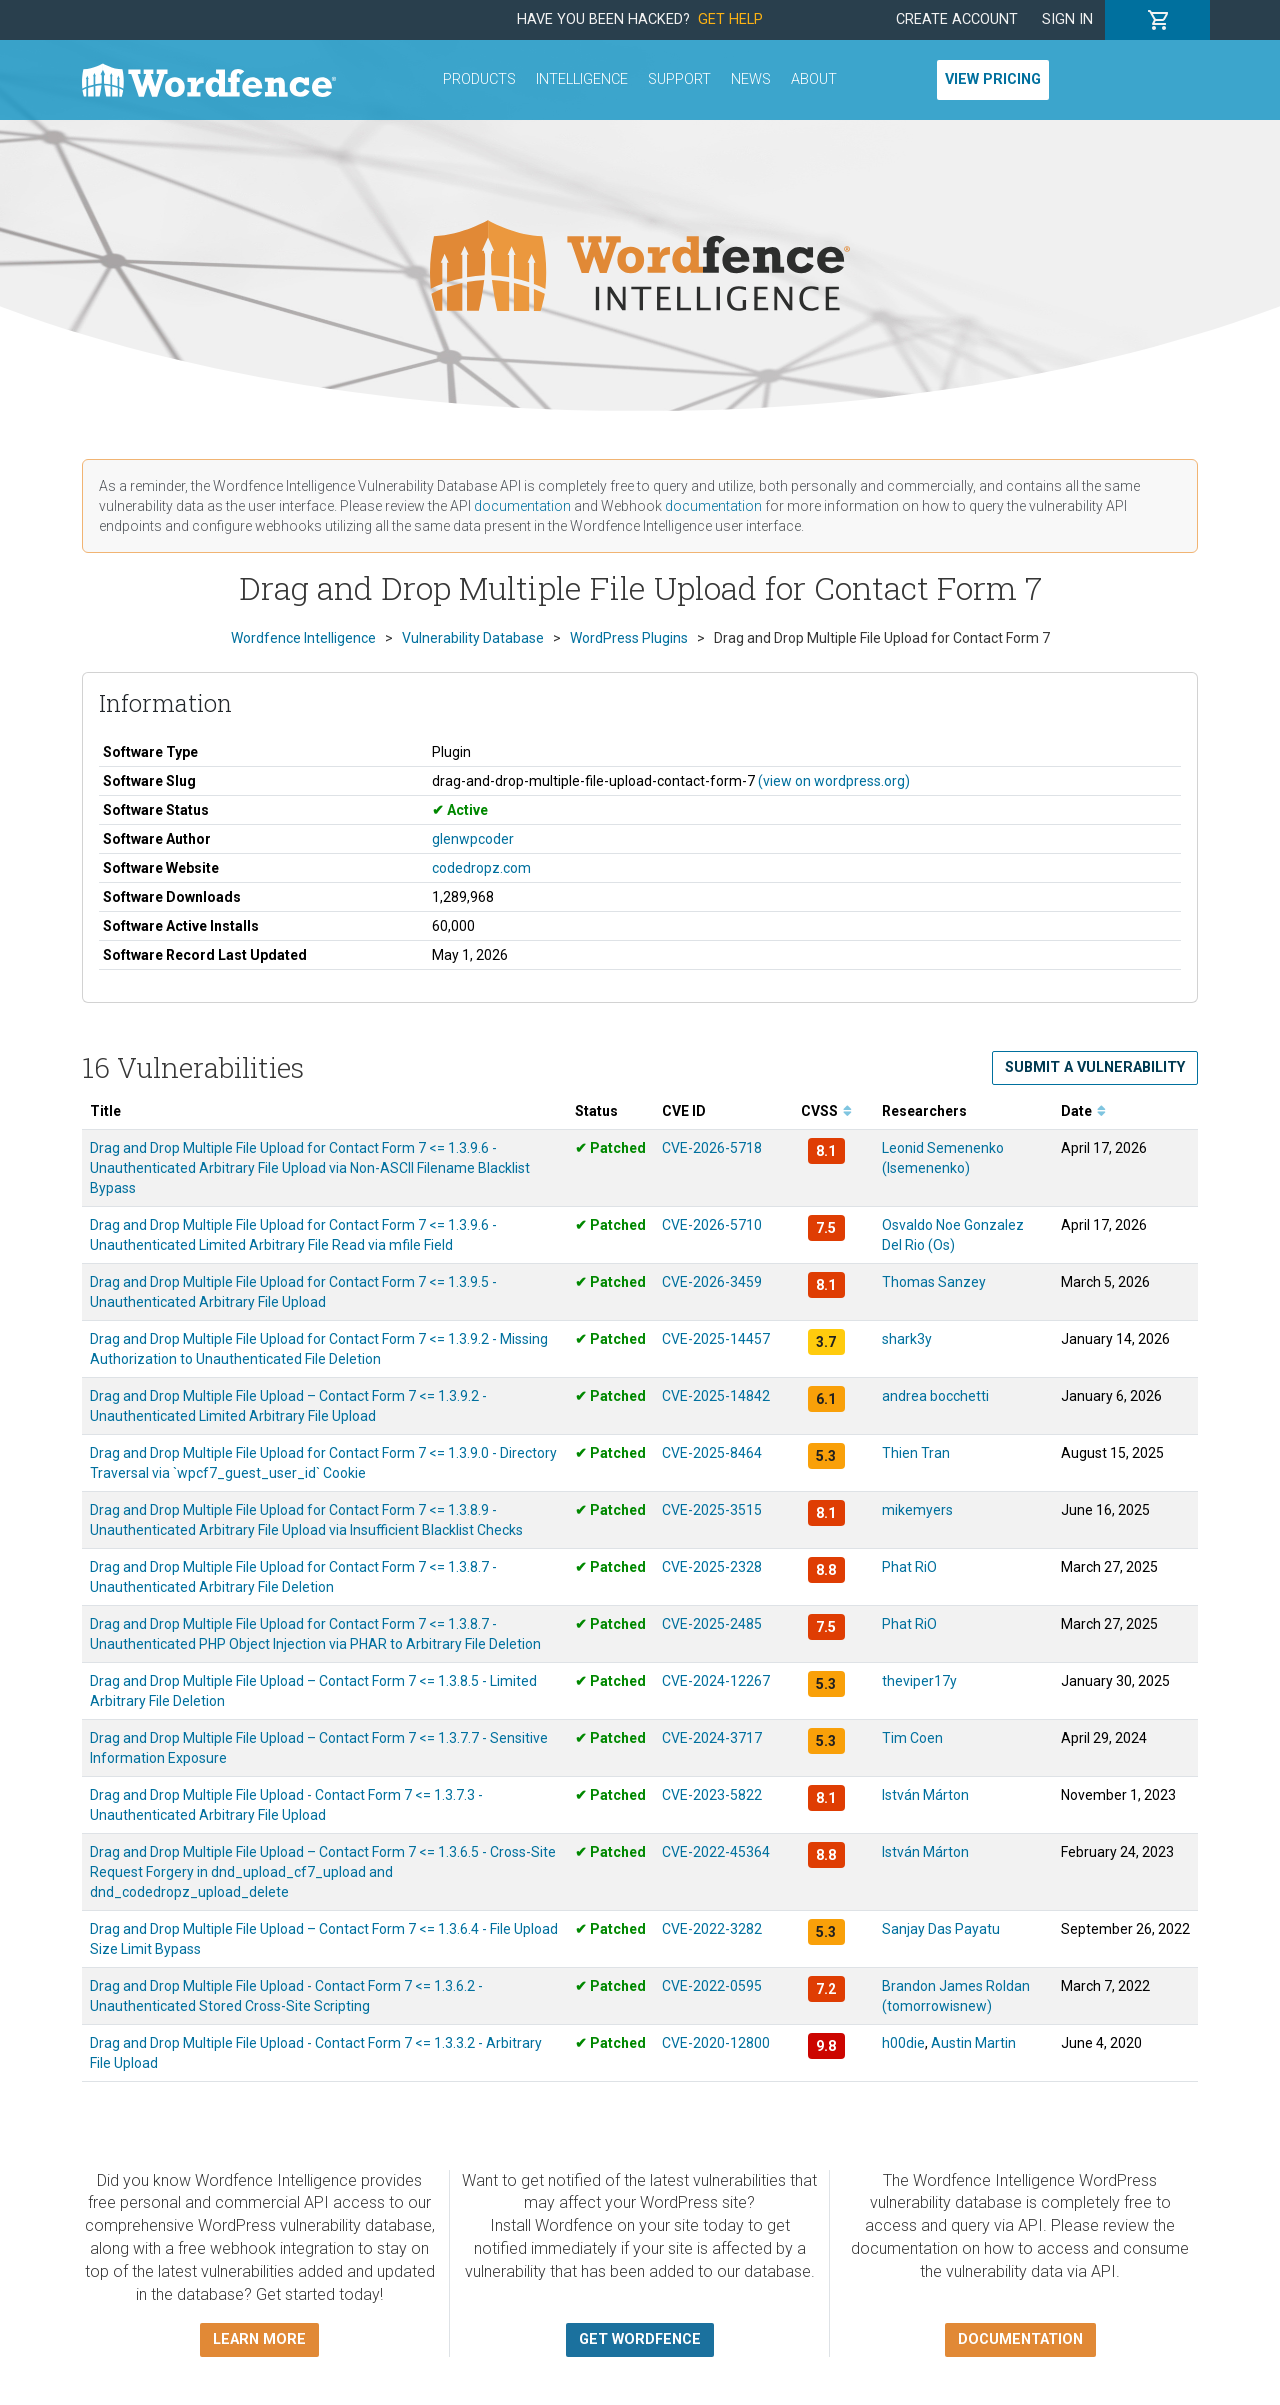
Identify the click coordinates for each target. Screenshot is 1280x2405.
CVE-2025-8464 (712, 1453)
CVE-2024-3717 (712, 1738)
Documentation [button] (1020, 2339)
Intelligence (582, 79)
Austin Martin (973, 2043)
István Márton (925, 1795)
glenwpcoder (473, 839)
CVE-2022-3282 (712, 1929)
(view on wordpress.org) (834, 781)
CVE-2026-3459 (712, 1282)
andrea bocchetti (935, 1396)
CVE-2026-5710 (712, 1225)
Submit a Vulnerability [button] (1095, 1067)
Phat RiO (909, 1567)
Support (679, 79)
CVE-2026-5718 (712, 1148)
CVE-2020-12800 (716, 2043)
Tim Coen (912, 1738)
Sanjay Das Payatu (941, 1929)
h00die (903, 2043)
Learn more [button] (259, 2339)
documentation (522, 506)
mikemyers (917, 1510)
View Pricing (993, 79)
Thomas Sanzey (934, 1282)
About (814, 79)
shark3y (907, 1339)
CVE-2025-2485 (712, 1624)
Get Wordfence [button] (640, 2339)
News (751, 79)
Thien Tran (916, 1453)
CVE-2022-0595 (712, 1986)
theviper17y (919, 1681)
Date (1083, 1111)
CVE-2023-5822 (712, 1795)
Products (479, 79)
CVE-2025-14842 (716, 1396)
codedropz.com (481, 868)
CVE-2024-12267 (716, 1681)
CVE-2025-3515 (712, 1510)
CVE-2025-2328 (712, 1567)
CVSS (826, 1111)
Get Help (730, 19)
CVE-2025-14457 (716, 1339)
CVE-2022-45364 (716, 1852)
